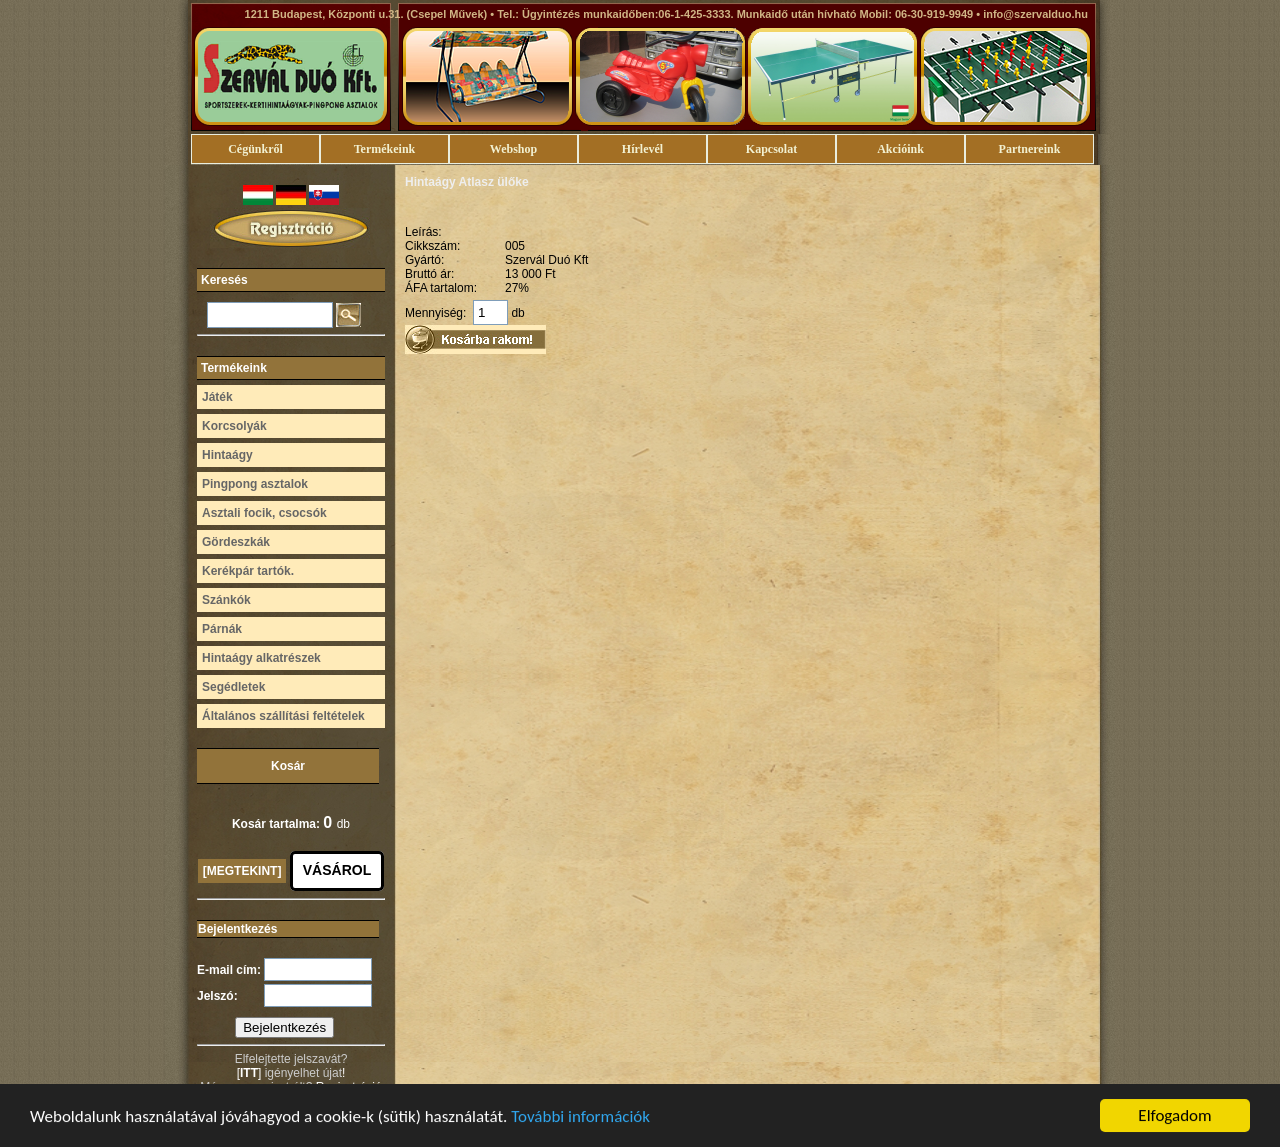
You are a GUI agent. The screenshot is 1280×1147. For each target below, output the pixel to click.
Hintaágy (227, 455)
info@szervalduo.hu (1035, 14)
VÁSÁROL (337, 870)
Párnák (222, 629)
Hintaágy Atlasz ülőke (467, 182)
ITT (249, 1073)
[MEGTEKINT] (242, 871)
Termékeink (385, 149)
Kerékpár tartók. (248, 571)
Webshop (513, 149)
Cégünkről (255, 149)
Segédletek (233, 687)
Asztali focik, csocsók (264, 513)
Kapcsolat (771, 149)
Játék (217, 397)
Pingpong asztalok (255, 484)
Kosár (288, 766)
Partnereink (1030, 149)
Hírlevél (642, 149)
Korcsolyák (234, 426)
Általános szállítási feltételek (283, 716)
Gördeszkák (236, 542)
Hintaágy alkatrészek (261, 658)
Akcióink (900, 149)
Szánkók (226, 600)
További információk (580, 1117)
